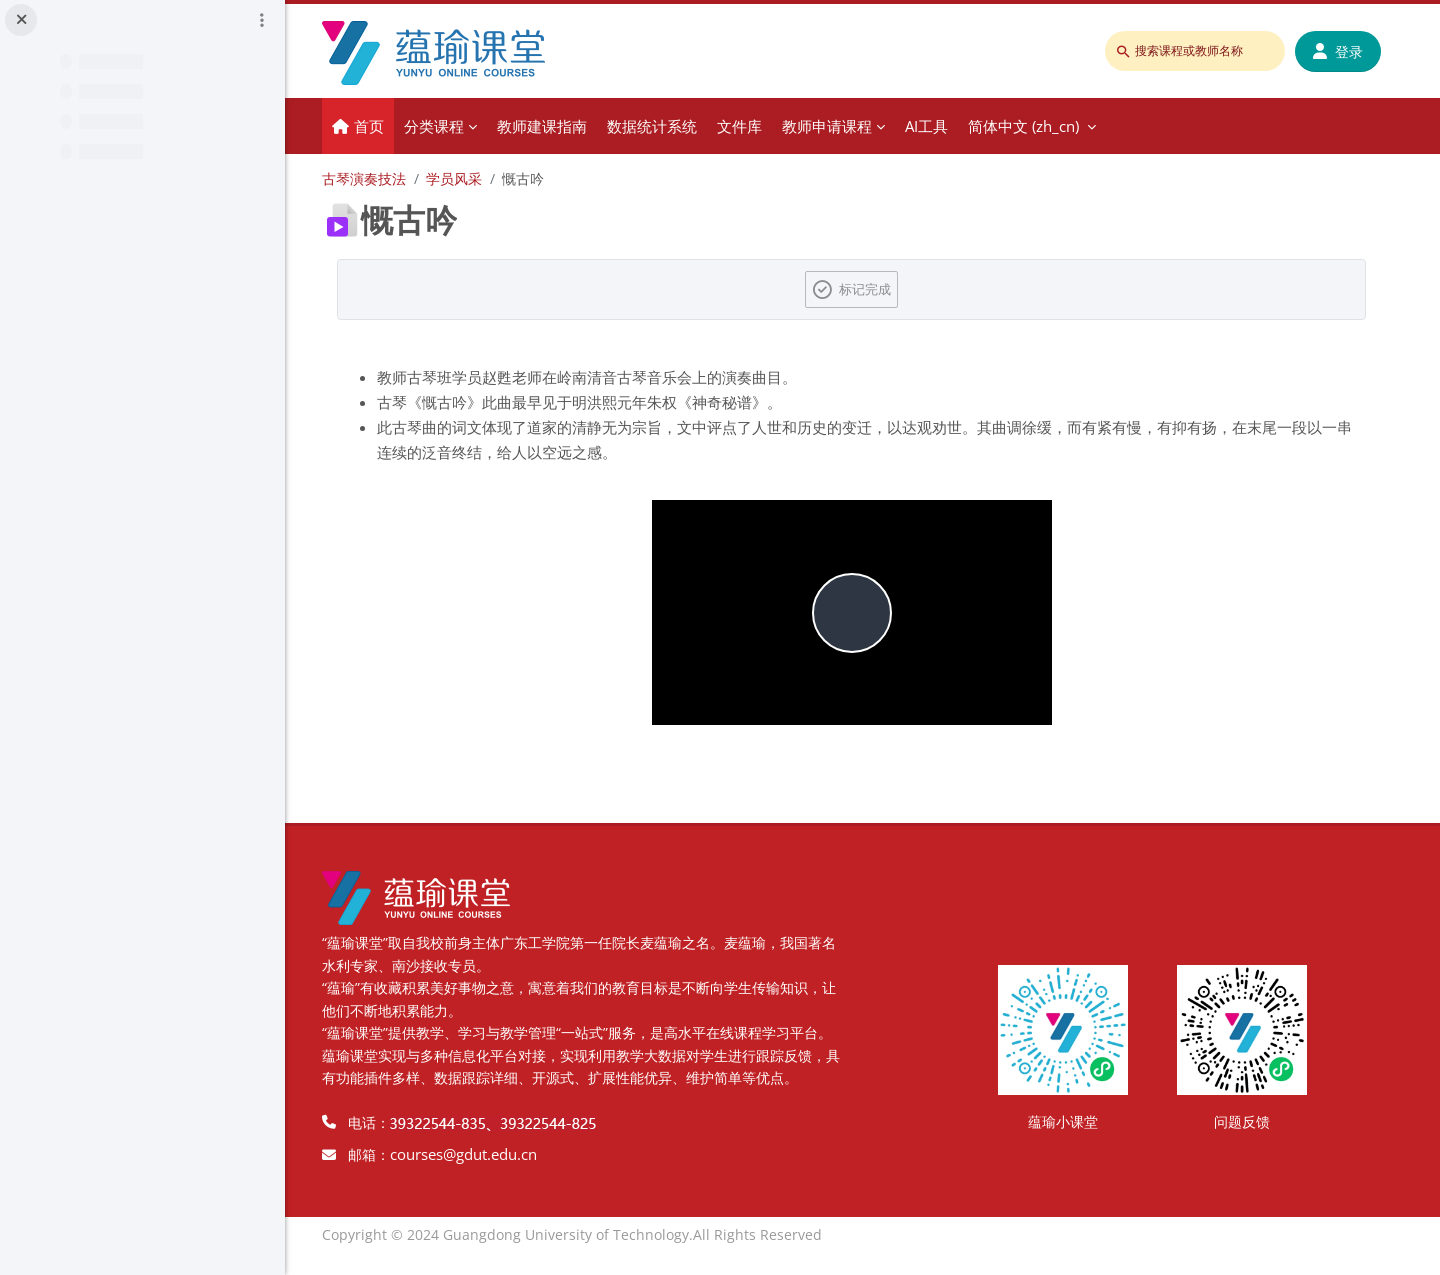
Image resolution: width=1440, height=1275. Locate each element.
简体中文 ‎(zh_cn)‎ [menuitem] (1044, 126)
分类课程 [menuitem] (455, 126)
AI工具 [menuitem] (947, 126)
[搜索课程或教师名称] (1196, 51)
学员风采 (475, 178)
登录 (1339, 51)
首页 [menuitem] (390, 126)
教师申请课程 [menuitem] (848, 126)
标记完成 (876, 289)
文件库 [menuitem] (760, 126)
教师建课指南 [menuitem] (563, 126)
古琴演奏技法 (385, 178)
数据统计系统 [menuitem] (673, 126)
